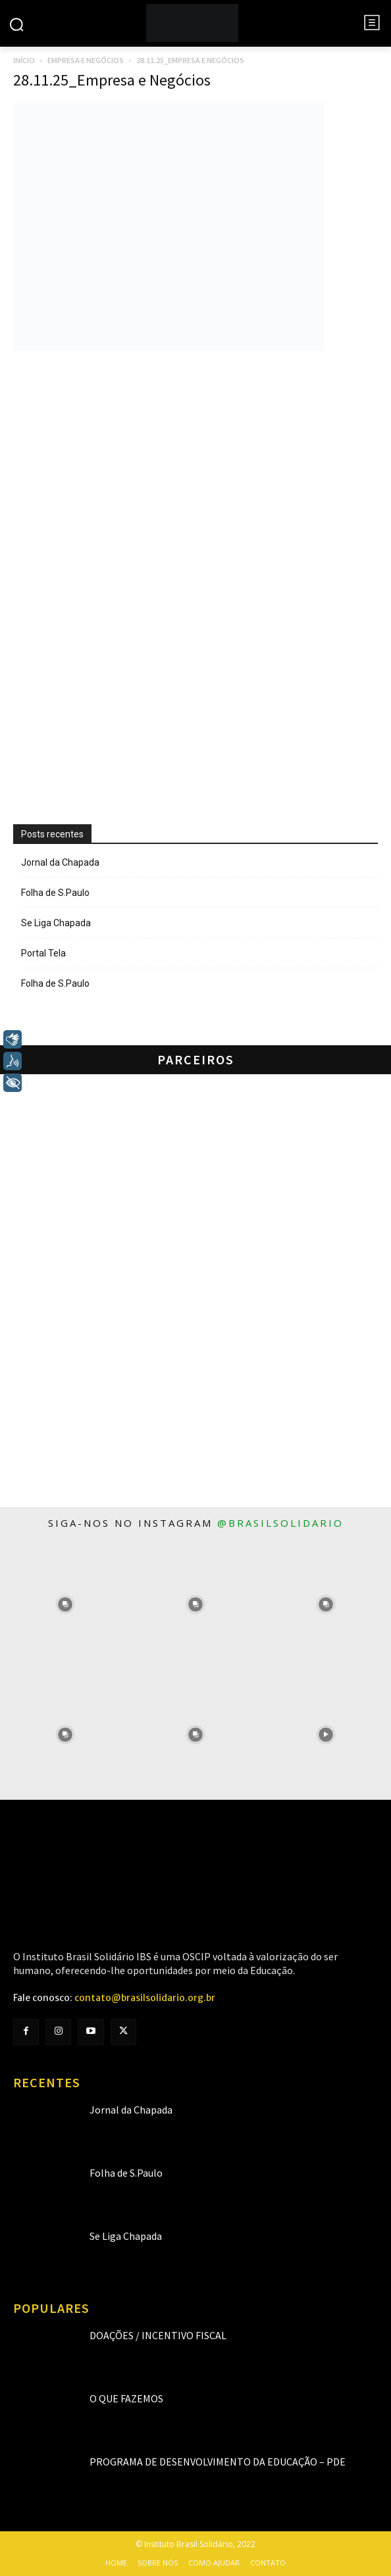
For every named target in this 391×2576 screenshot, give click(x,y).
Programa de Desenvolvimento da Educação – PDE (218, 2461)
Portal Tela (43, 953)
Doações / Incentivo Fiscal (158, 2335)
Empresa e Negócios (85, 60)
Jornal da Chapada (60, 862)
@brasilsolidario (280, 1522)
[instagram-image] (65, 1604)
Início (24, 60)
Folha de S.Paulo (55, 892)
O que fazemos (126, 2398)
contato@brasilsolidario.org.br (144, 1998)
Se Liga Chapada (56, 923)
